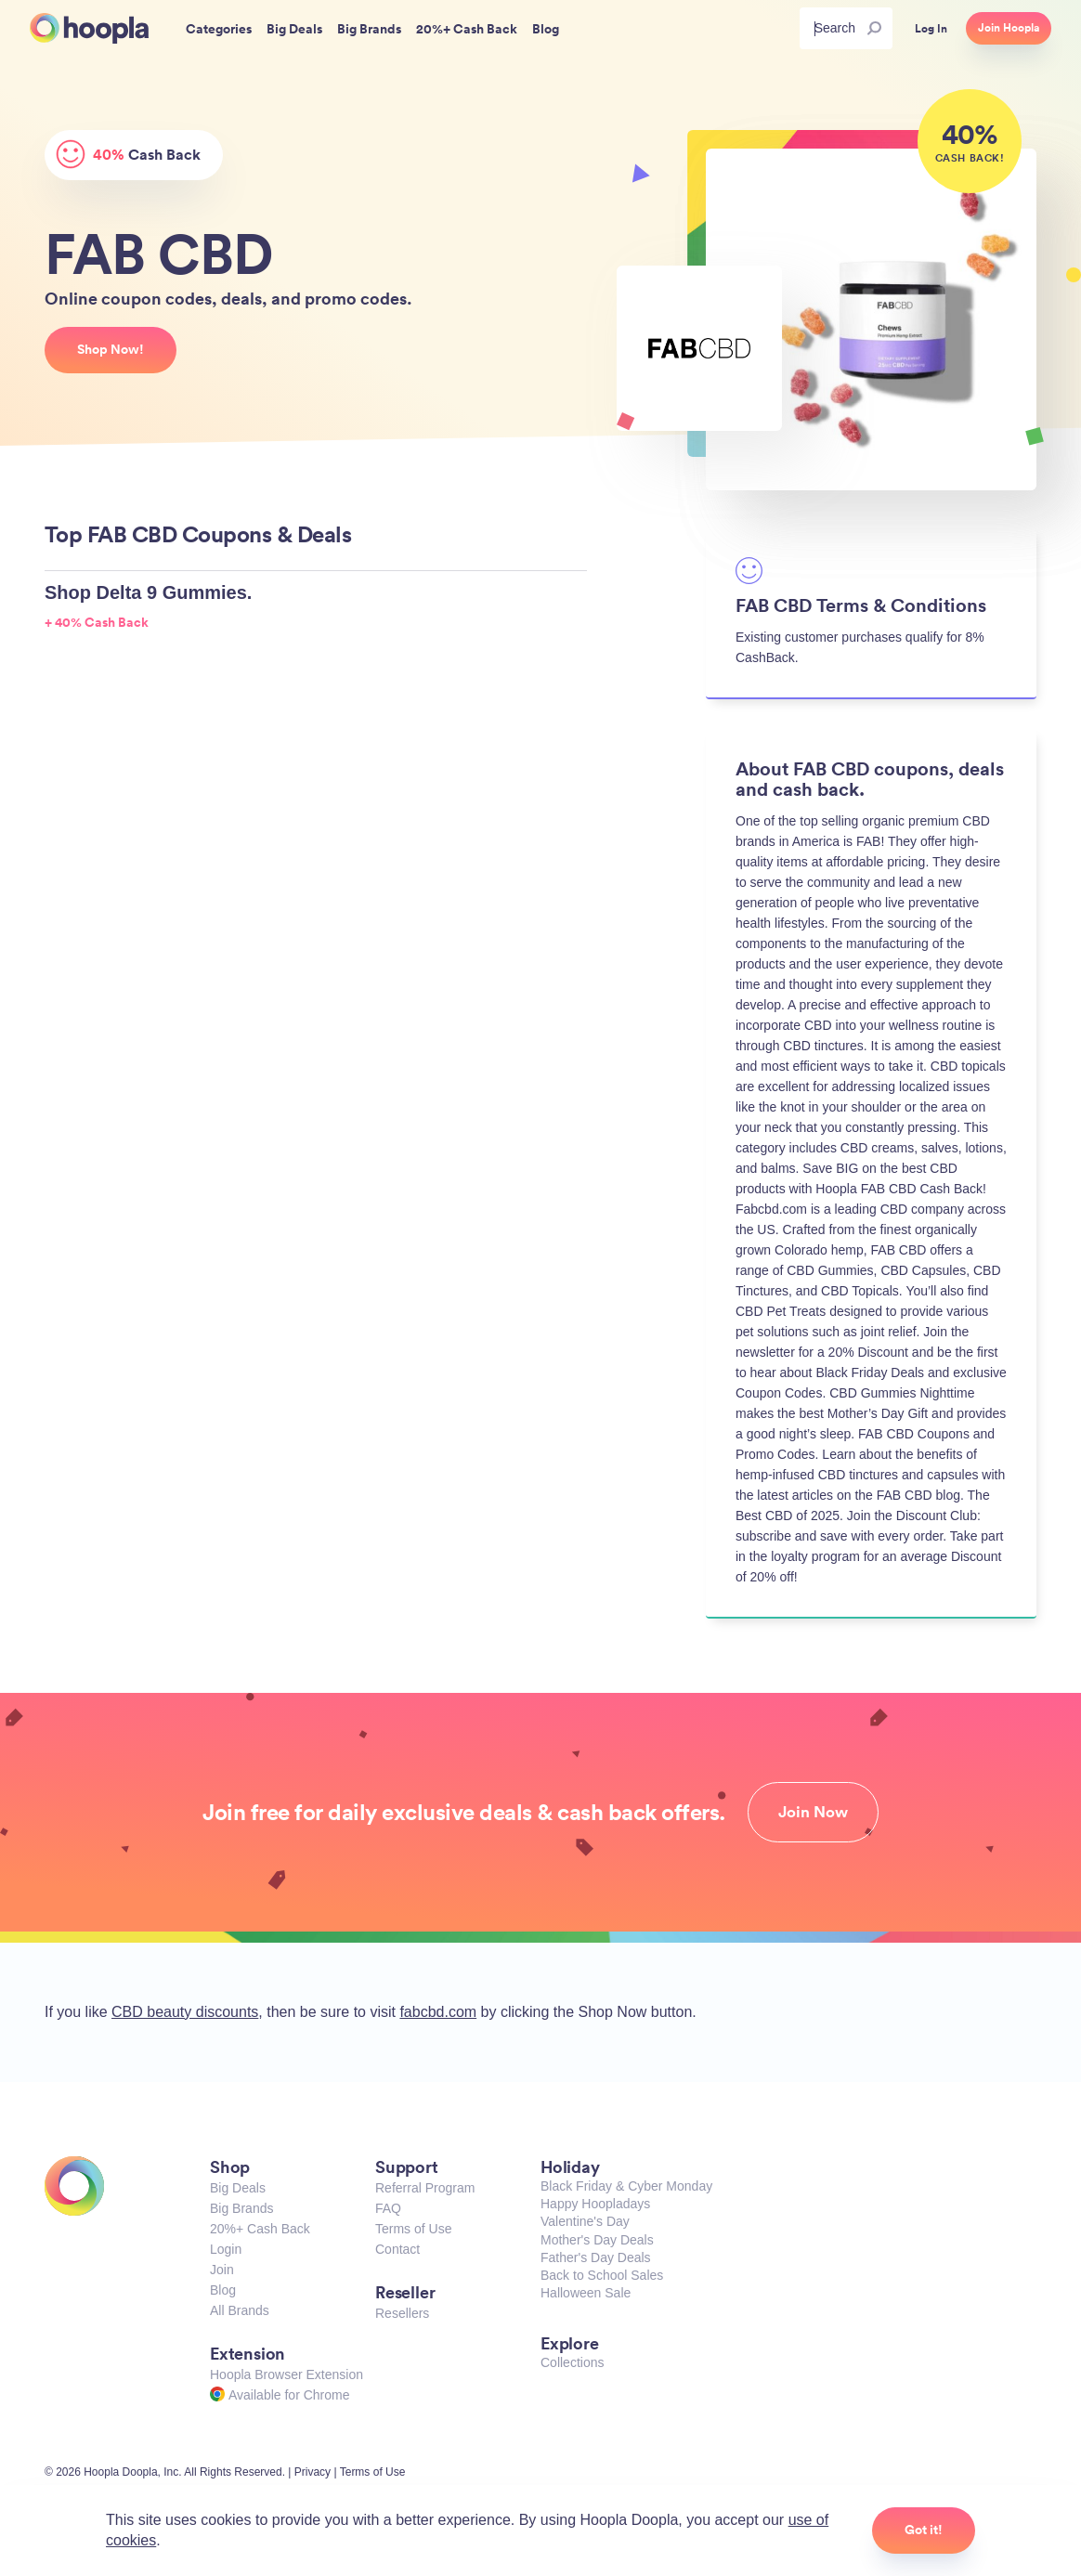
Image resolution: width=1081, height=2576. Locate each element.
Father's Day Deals (595, 2257)
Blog (223, 2290)
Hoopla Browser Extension (286, 2374)
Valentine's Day (585, 2221)
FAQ (388, 2208)
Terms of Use (413, 2228)
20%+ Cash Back (260, 2228)
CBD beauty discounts (184, 2012)
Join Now (813, 1812)
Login (225, 2249)
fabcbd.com (437, 2012)
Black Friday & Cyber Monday (626, 2186)
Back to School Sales (601, 2275)
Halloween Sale (585, 2292)
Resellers (402, 2313)
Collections (572, 2362)
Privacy (312, 2471)
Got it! (924, 2529)
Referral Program (425, 2187)
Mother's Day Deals (597, 2239)
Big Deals (238, 2187)
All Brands (239, 2310)
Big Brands (241, 2208)
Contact (397, 2249)
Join (222, 2269)
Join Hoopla (1008, 28)
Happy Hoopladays (595, 2203)
